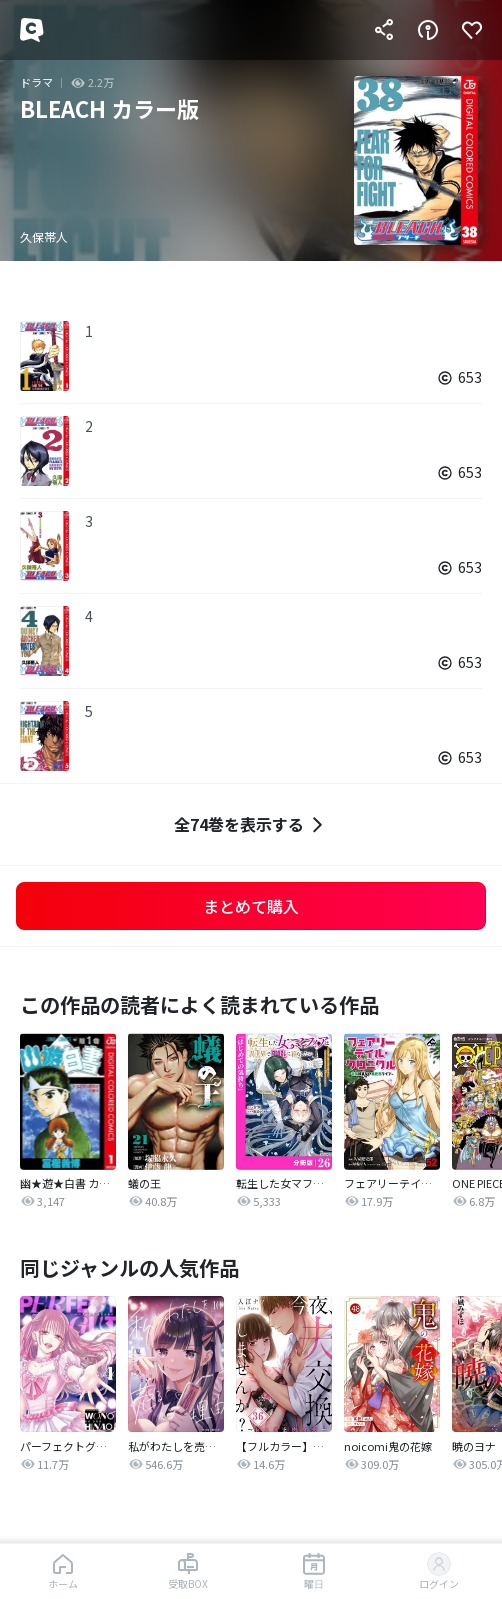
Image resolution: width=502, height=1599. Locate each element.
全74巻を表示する (251, 824)
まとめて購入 (251, 906)
